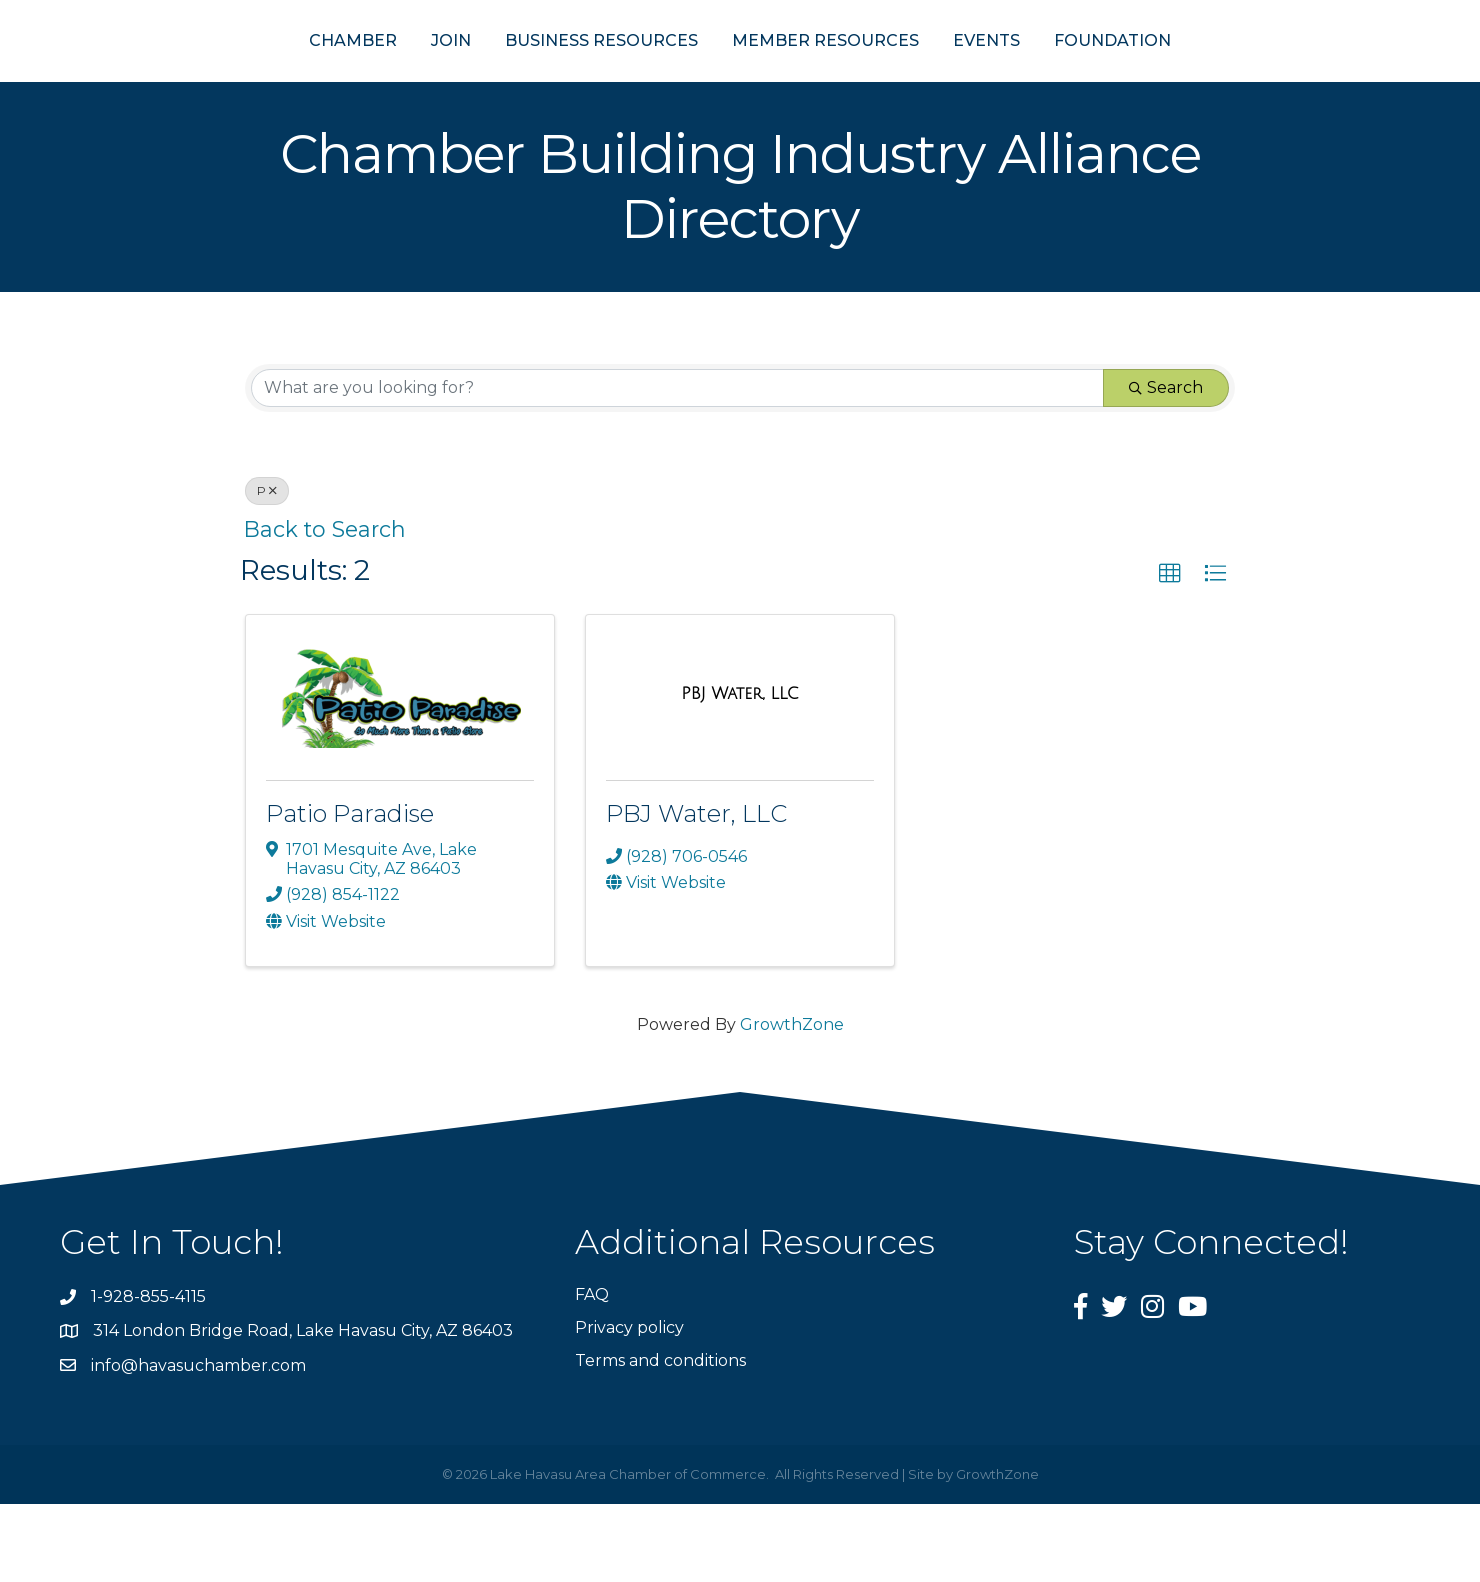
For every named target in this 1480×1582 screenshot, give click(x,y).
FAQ (592, 1371)
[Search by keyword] (677, 466)
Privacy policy (629, 1405)
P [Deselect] (267, 568)
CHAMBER (255, 78)
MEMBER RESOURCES (923, 78)
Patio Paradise (350, 890)
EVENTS (1084, 78)
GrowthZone (792, 1101)
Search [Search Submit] (1166, 465)
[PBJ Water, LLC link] (739, 771)
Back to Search (325, 607)
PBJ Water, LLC (696, 890)
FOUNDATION (1210, 78)
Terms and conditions (660, 1438)
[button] (1170, 652)
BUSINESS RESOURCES (503, 78)
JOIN (353, 78)
